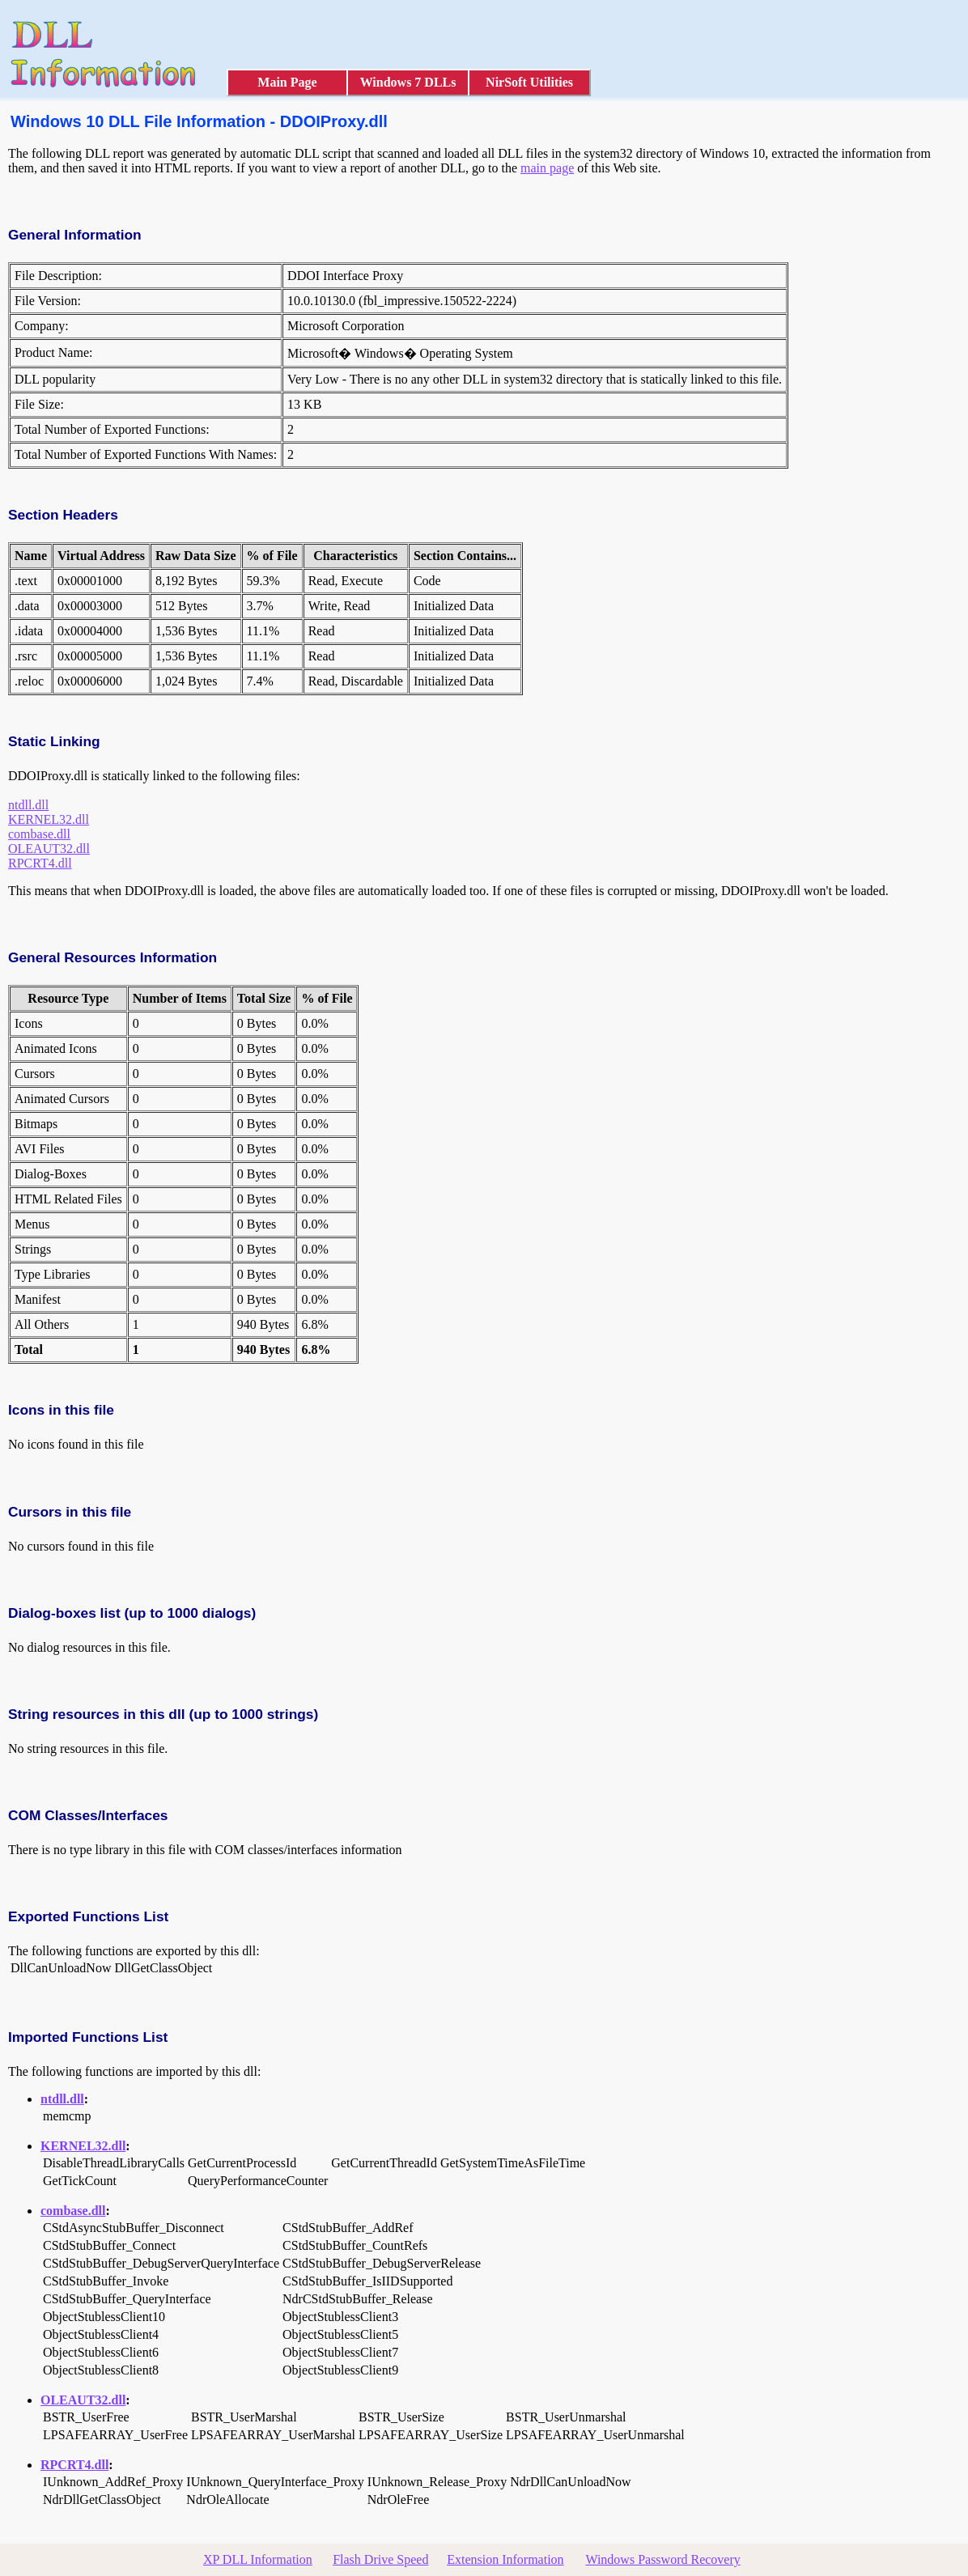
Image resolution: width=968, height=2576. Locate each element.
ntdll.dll (28, 805)
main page (547, 168)
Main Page (286, 82)
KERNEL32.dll (48, 819)
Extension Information (505, 2559)
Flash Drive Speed (380, 2559)
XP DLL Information (257, 2559)
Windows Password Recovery (662, 2559)
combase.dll (39, 834)
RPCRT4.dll (40, 863)
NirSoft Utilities (529, 82)
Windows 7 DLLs (408, 82)
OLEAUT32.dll (49, 848)
